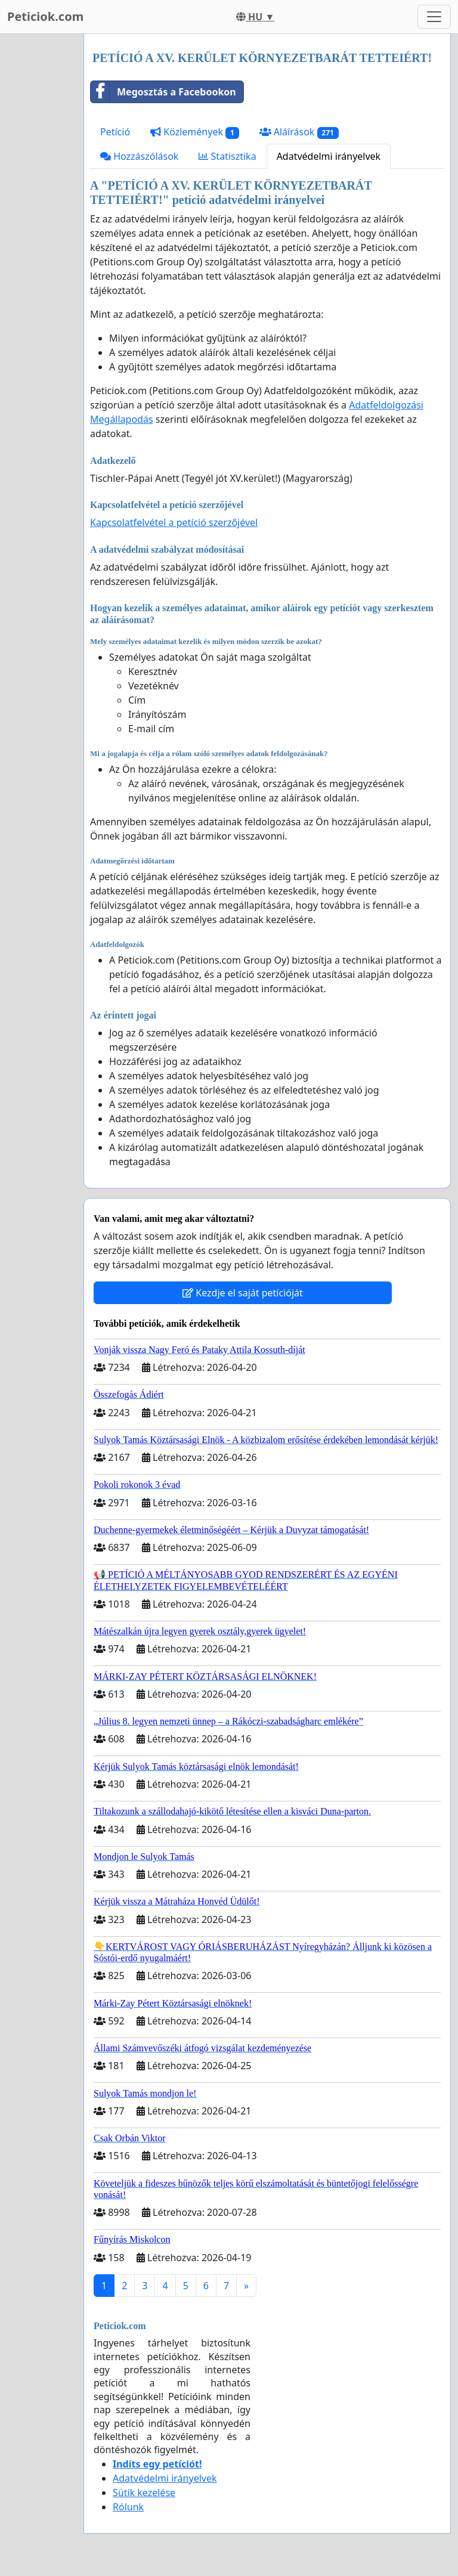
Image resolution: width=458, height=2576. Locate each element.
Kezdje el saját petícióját (242, 1292)
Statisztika (227, 156)
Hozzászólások (139, 156)
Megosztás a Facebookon (163, 92)
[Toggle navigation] (434, 17)
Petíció (115, 131)
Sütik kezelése (144, 2492)
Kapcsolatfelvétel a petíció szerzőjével (174, 522)
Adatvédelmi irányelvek (329, 156)
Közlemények (194, 132)
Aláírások (299, 132)
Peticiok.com (45, 16)
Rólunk (128, 2506)
